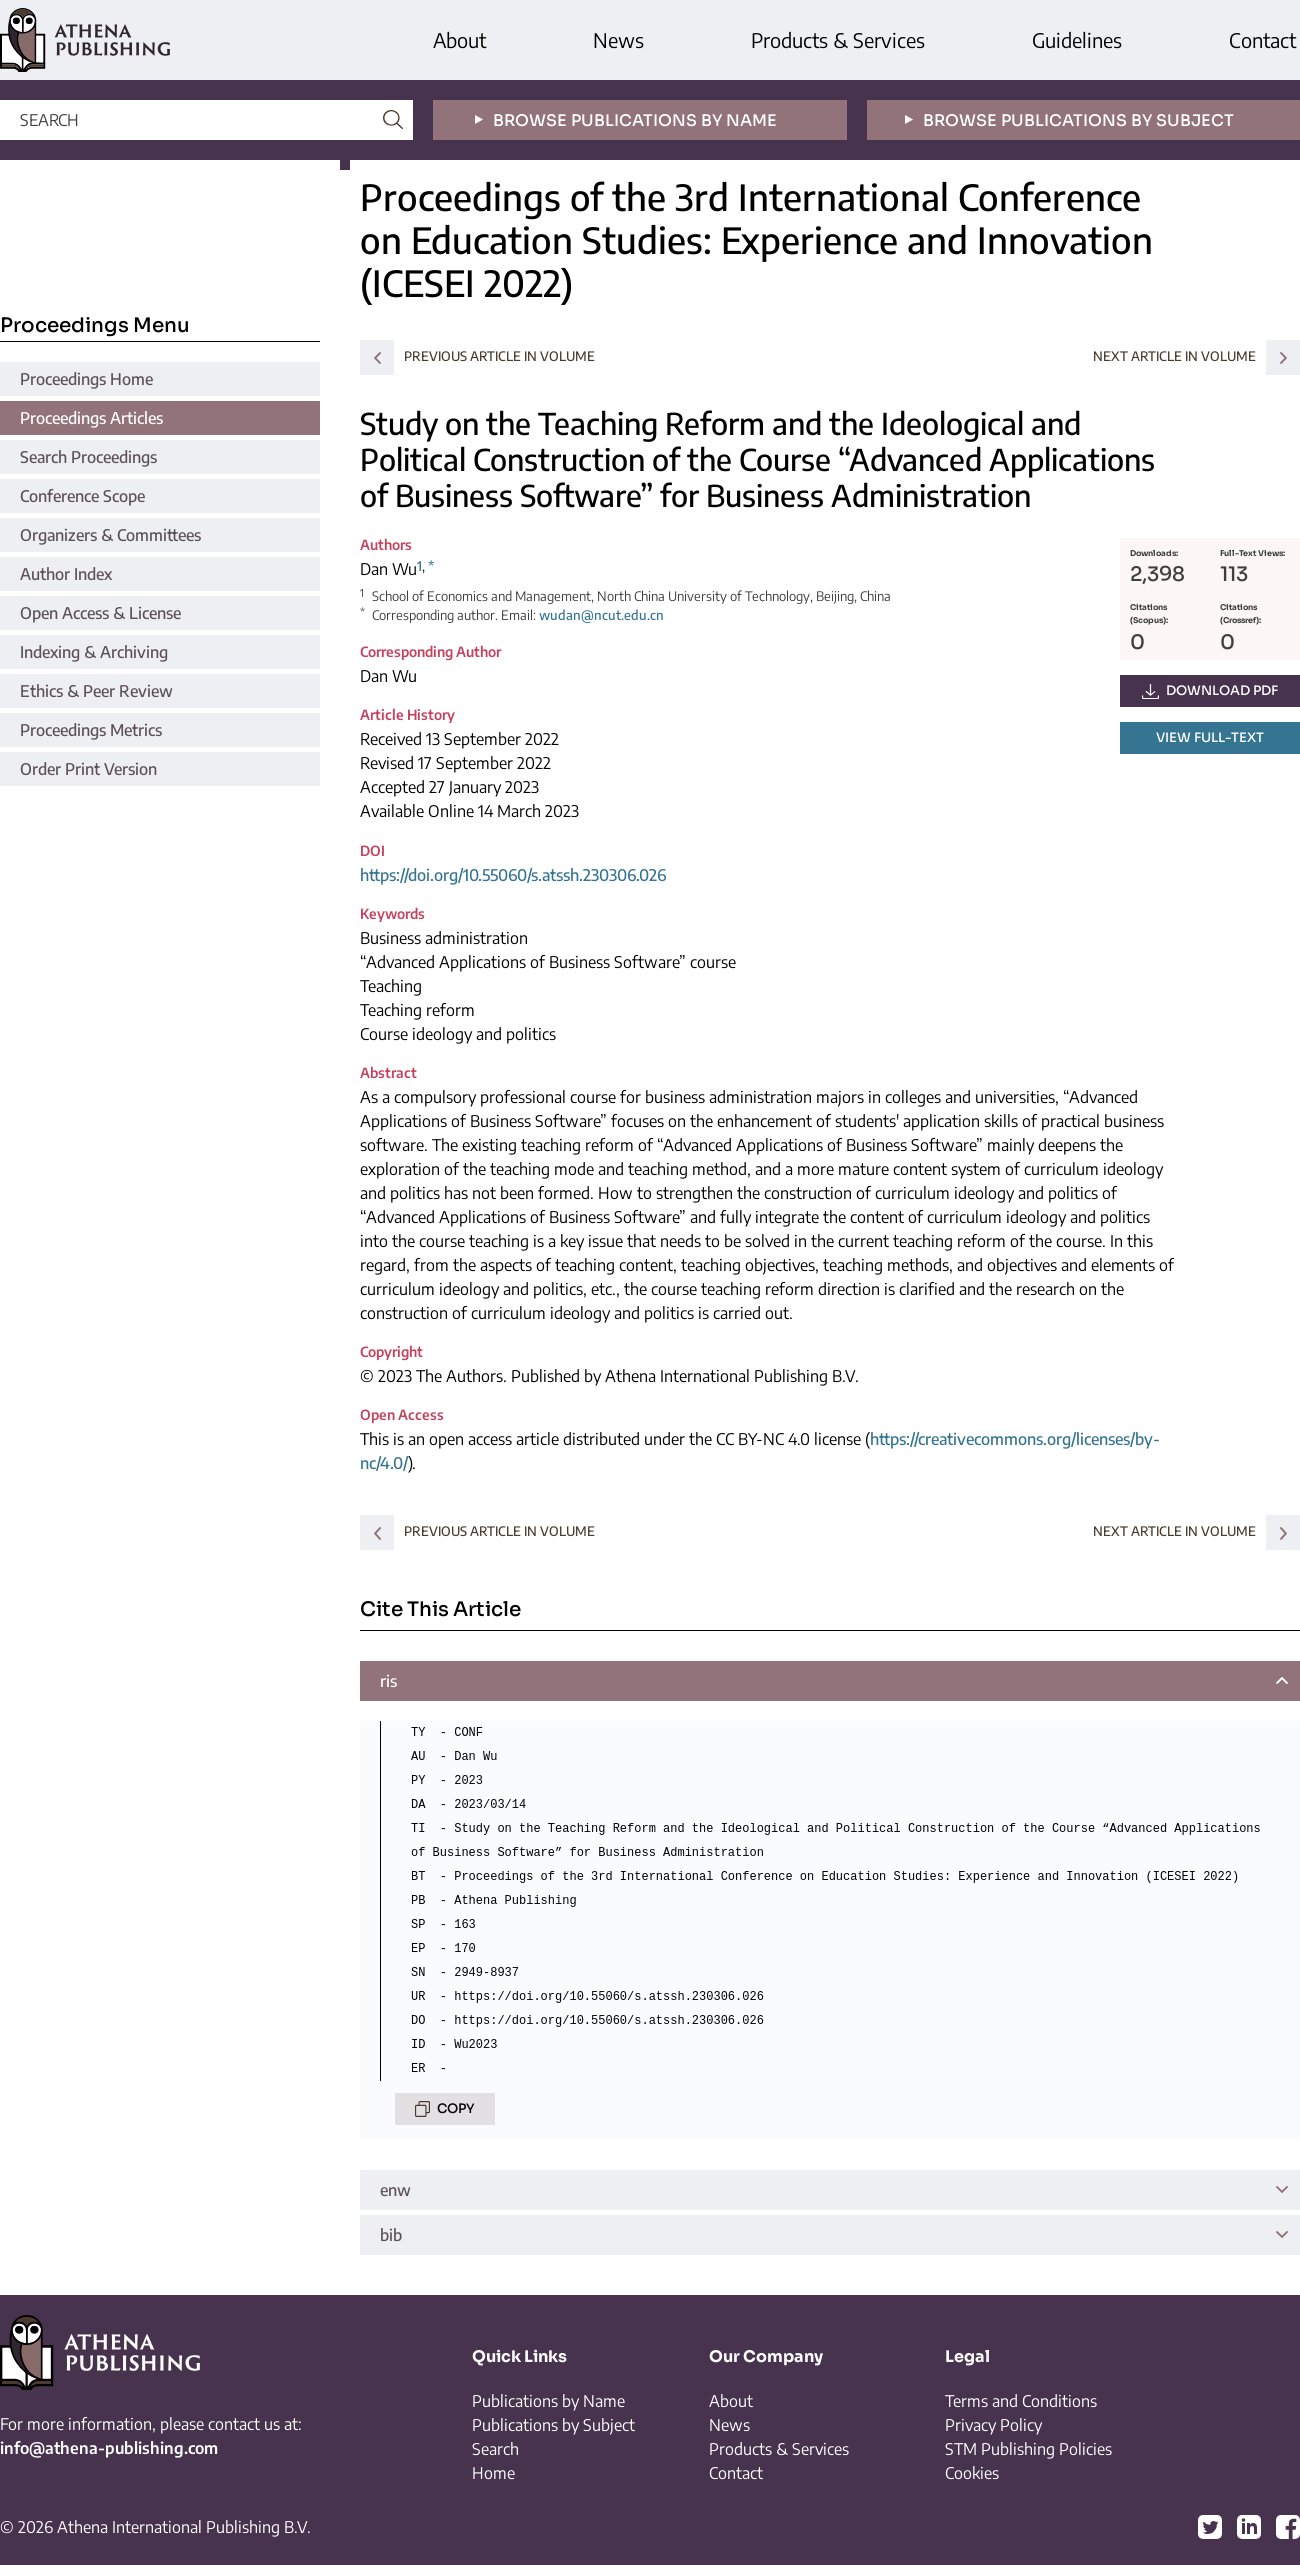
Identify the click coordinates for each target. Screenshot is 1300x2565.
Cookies (972, 2473)
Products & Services (838, 39)
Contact (1262, 39)
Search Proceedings (88, 457)
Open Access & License (100, 613)
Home (493, 2473)
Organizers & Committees (110, 535)
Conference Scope (82, 496)
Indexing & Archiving (94, 652)
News (618, 39)
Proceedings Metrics (91, 730)
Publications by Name (548, 2401)
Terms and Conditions (1021, 2401)
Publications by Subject (553, 2425)
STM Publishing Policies (1028, 2449)
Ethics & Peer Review (96, 691)
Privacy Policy (993, 2425)
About (459, 39)
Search (495, 2449)
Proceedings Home (86, 379)
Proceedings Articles (91, 418)
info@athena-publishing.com (109, 2448)
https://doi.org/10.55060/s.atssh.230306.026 (513, 875)
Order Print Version (88, 769)
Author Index (66, 574)
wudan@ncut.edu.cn (601, 615)
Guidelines (1077, 39)
